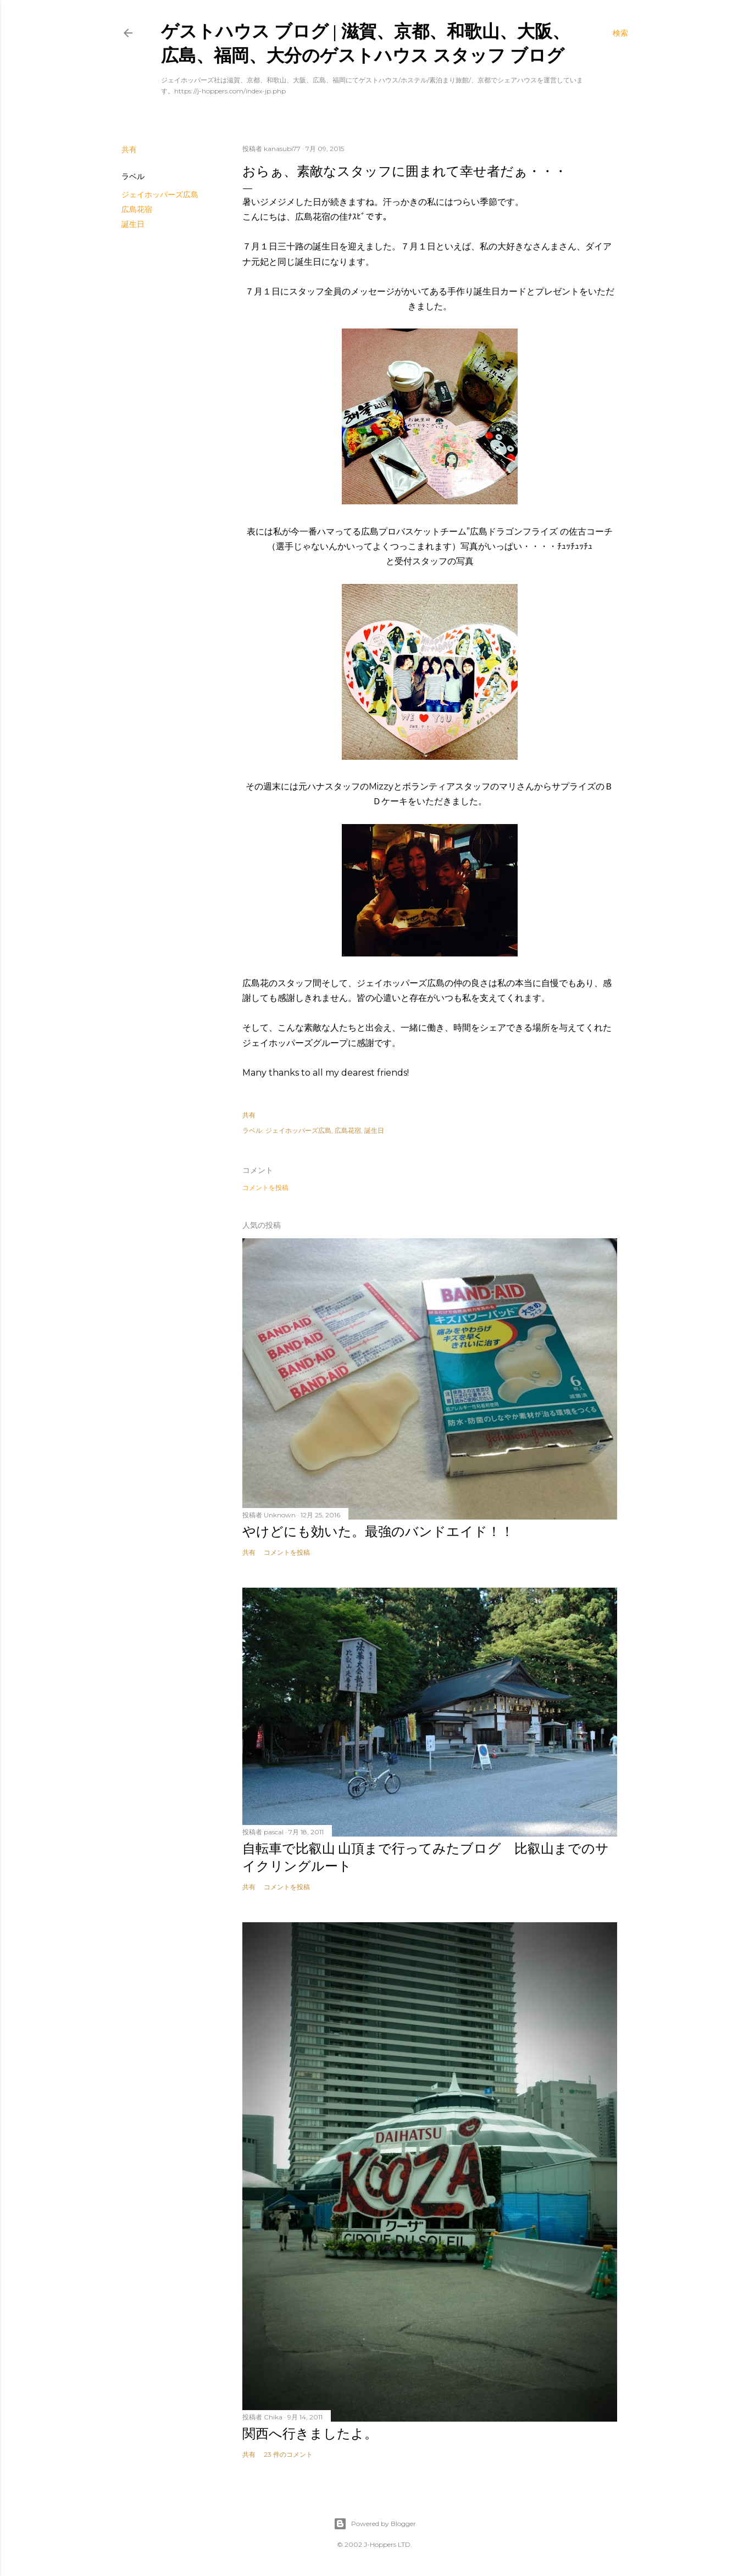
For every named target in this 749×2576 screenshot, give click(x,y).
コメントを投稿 (265, 1187)
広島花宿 (136, 209)
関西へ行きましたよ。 (310, 2433)
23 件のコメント (288, 2454)
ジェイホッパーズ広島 (159, 194)
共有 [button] (129, 149)
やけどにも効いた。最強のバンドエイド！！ (378, 1531)
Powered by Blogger (375, 2523)
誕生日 (133, 224)
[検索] (620, 33)
